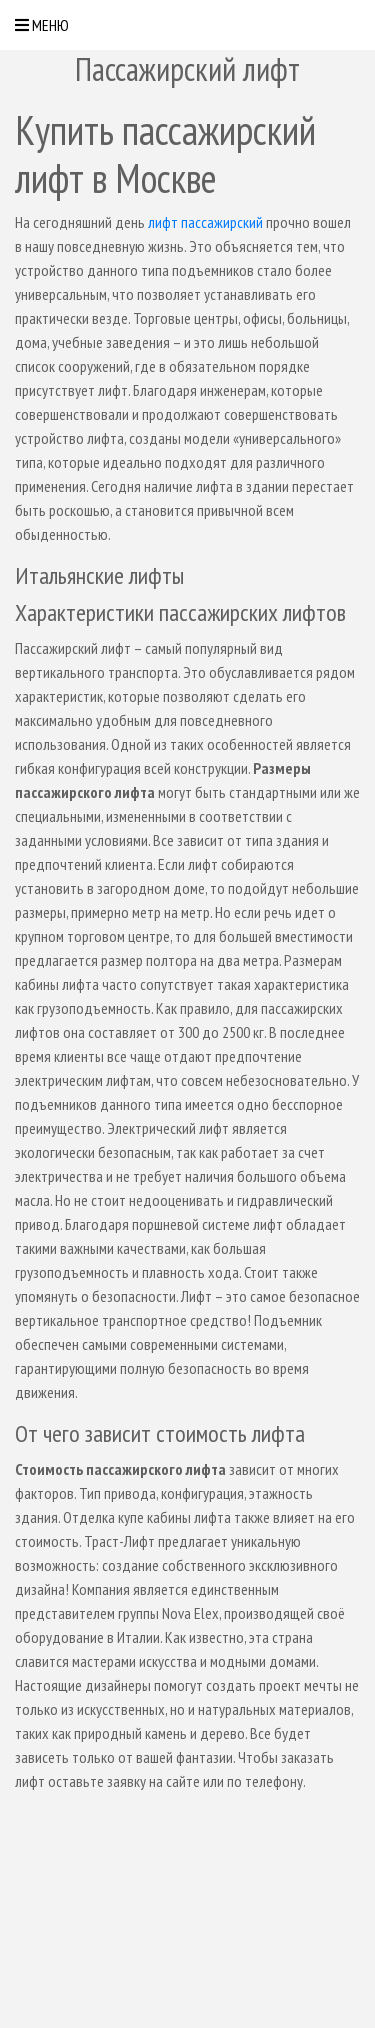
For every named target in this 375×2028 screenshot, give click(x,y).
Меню (42, 25)
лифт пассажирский (205, 222)
